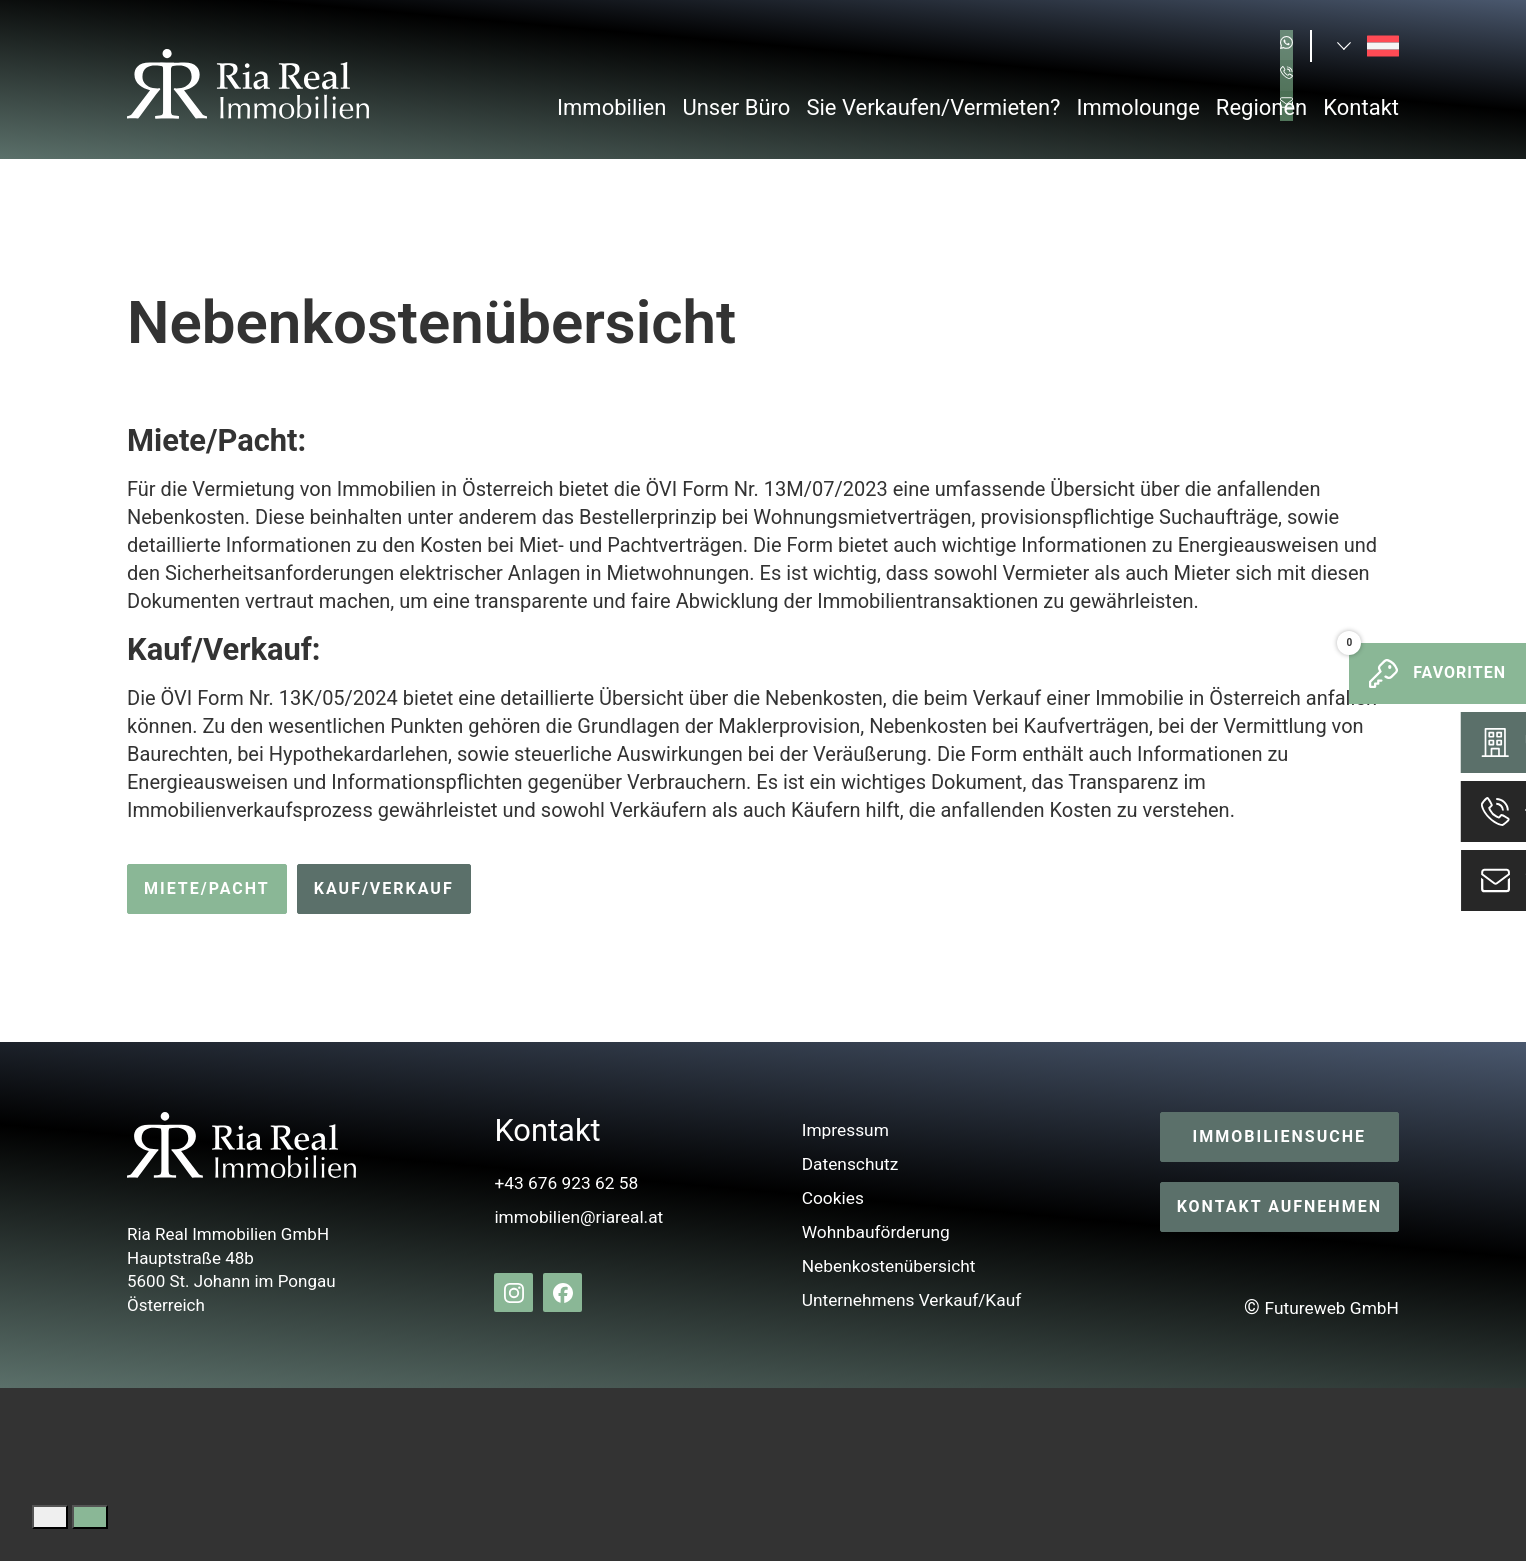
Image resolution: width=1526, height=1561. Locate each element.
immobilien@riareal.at (571, 1217)
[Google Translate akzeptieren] (90, 1517)
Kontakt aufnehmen (1279, 1207)
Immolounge (1138, 107)
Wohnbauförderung (873, 1232)
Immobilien (611, 107)
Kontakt (1361, 107)
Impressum (838, 1130)
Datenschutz (844, 1164)
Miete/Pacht (207, 888)
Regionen (1261, 107)
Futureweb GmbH (1321, 1308)
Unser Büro (736, 107)
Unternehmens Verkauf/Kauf (914, 1300)
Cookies (824, 1198)
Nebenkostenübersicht (888, 1266)
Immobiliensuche (1279, 1137)
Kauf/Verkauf (384, 888)
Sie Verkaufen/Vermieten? (933, 107)
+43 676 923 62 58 (557, 1183)
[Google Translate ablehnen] (50, 1517)
